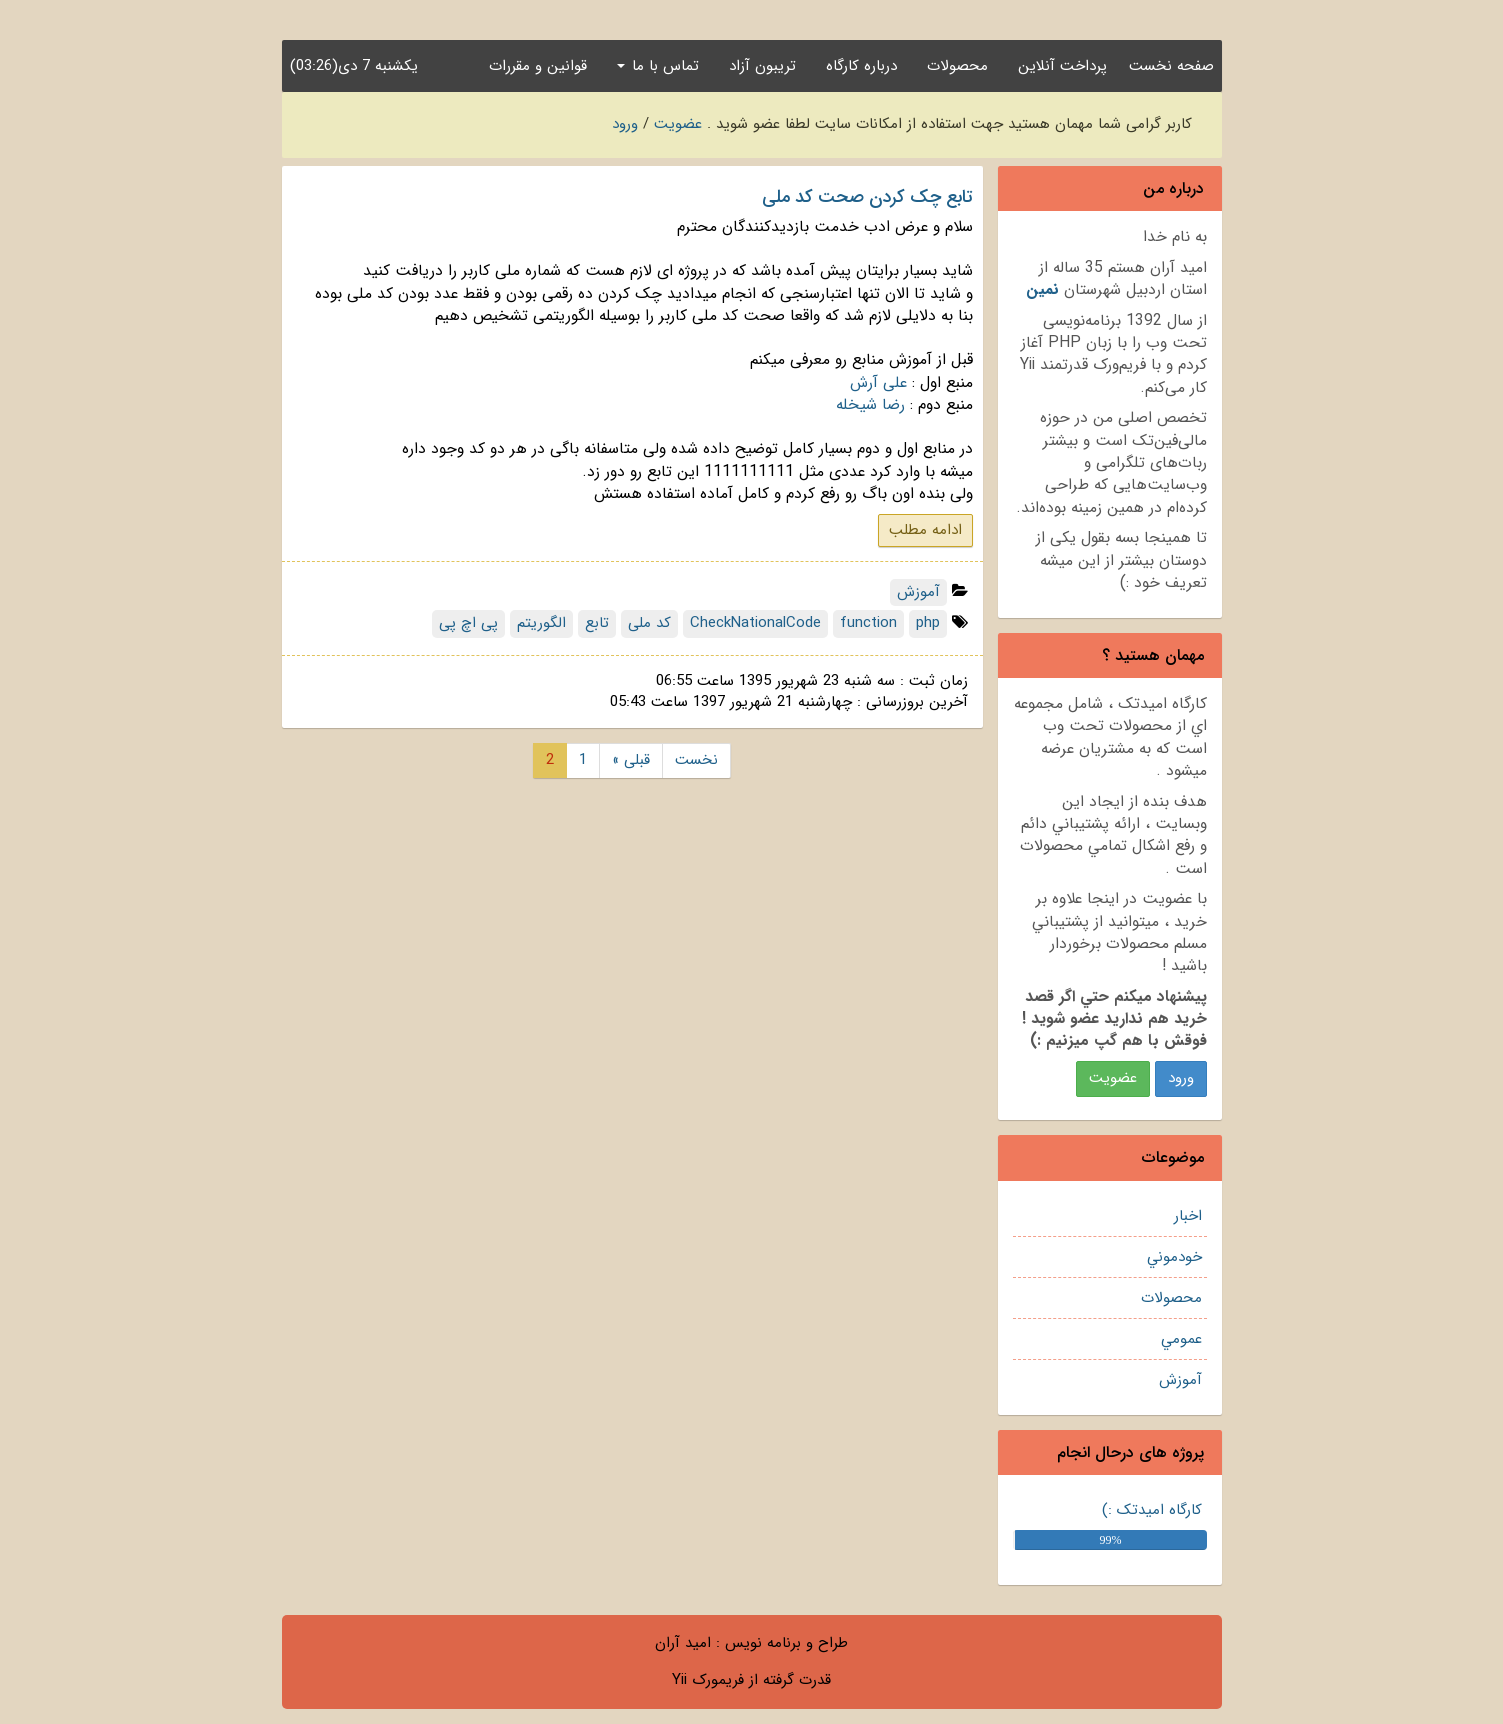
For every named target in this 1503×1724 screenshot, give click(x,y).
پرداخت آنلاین (1062, 66)
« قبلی (631, 760)
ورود (625, 124)
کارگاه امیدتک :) (1152, 1510)
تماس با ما (658, 66)
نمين (1042, 290)
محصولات (957, 66)
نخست (696, 760)
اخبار (1188, 1216)
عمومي (1181, 1339)
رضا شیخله (870, 405)
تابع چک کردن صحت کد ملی (867, 197)
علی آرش (878, 383)
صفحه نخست (1171, 66)
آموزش (1180, 1380)
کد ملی (649, 623)
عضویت (678, 124)
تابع (597, 623)
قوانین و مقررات (538, 66)
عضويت (1113, 1078)
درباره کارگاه (861, 66)
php (928, 623)
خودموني (1174, 1257)
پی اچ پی (468, 623)
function (868, 623)
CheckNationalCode (755, 623)
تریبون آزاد (762, 66)
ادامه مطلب (925, 530)
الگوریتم (541, 623)
